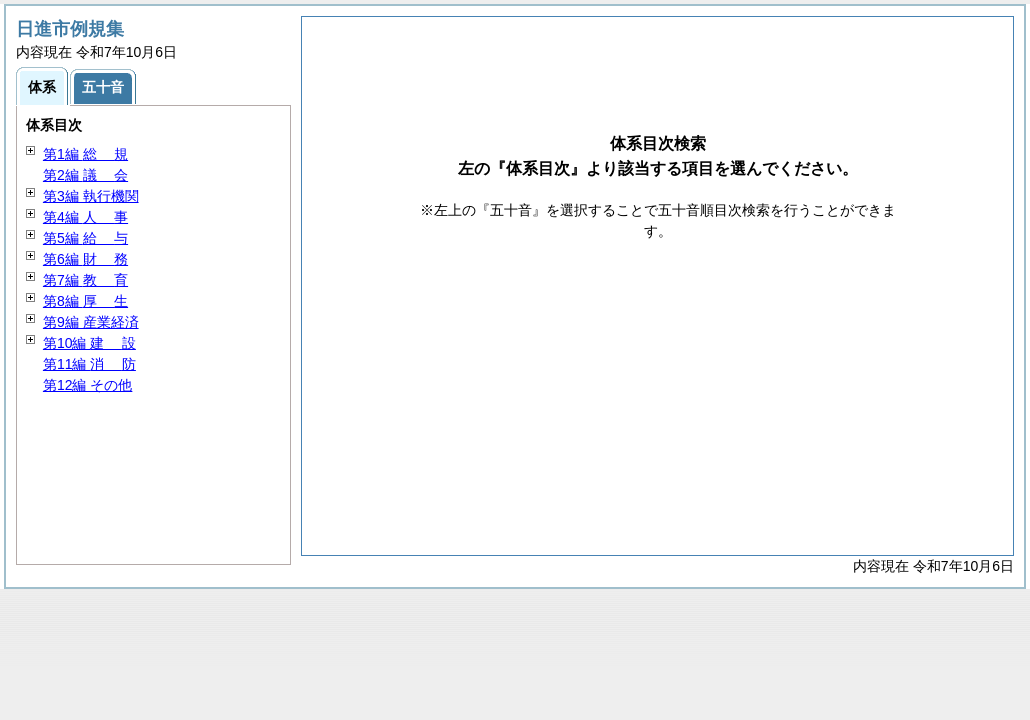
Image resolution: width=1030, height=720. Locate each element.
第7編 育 (85, 280)
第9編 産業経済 (91, 322)
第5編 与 (85, 238)
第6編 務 (85, 259)
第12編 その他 (87, 385)
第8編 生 (85, 301)
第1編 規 (85, 154)
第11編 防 (89, 364)
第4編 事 (85, 217)
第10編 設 (89, 343)
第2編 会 (85, 175)
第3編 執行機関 (91, 196)
